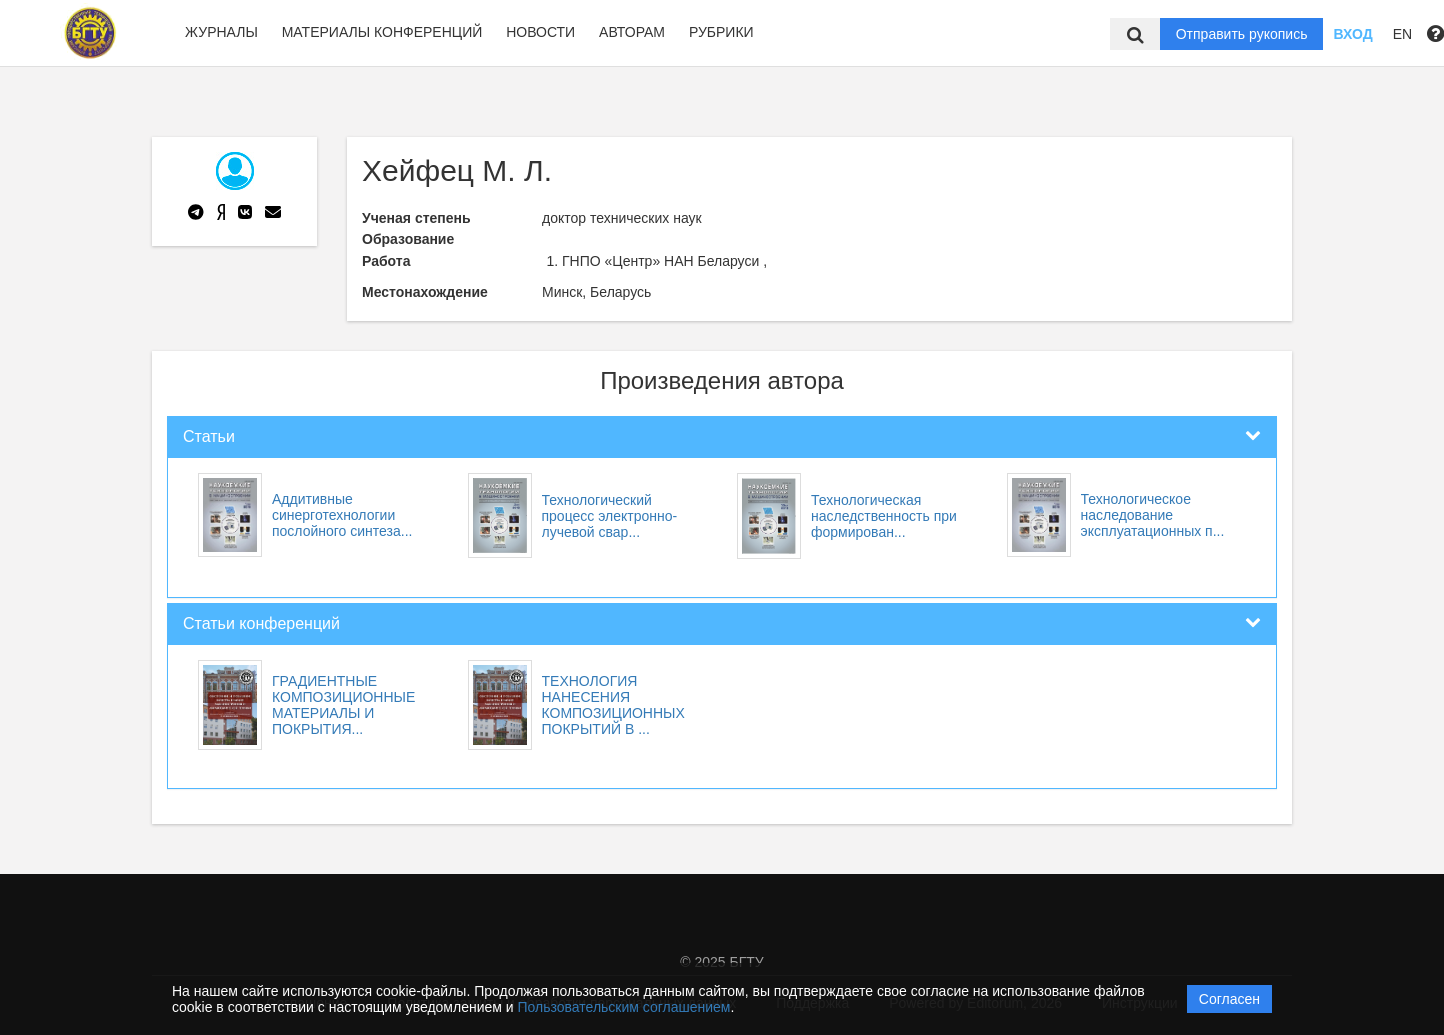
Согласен (1229, 999)
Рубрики (721, 32)
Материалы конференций (382, 32)
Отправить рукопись (1242, 34)
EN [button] (1402, 34)
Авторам (632, 32)
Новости (540, 32)
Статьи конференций (261, 623)
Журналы (221, 32)
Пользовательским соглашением (624, 1007)
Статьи (209, 436)
